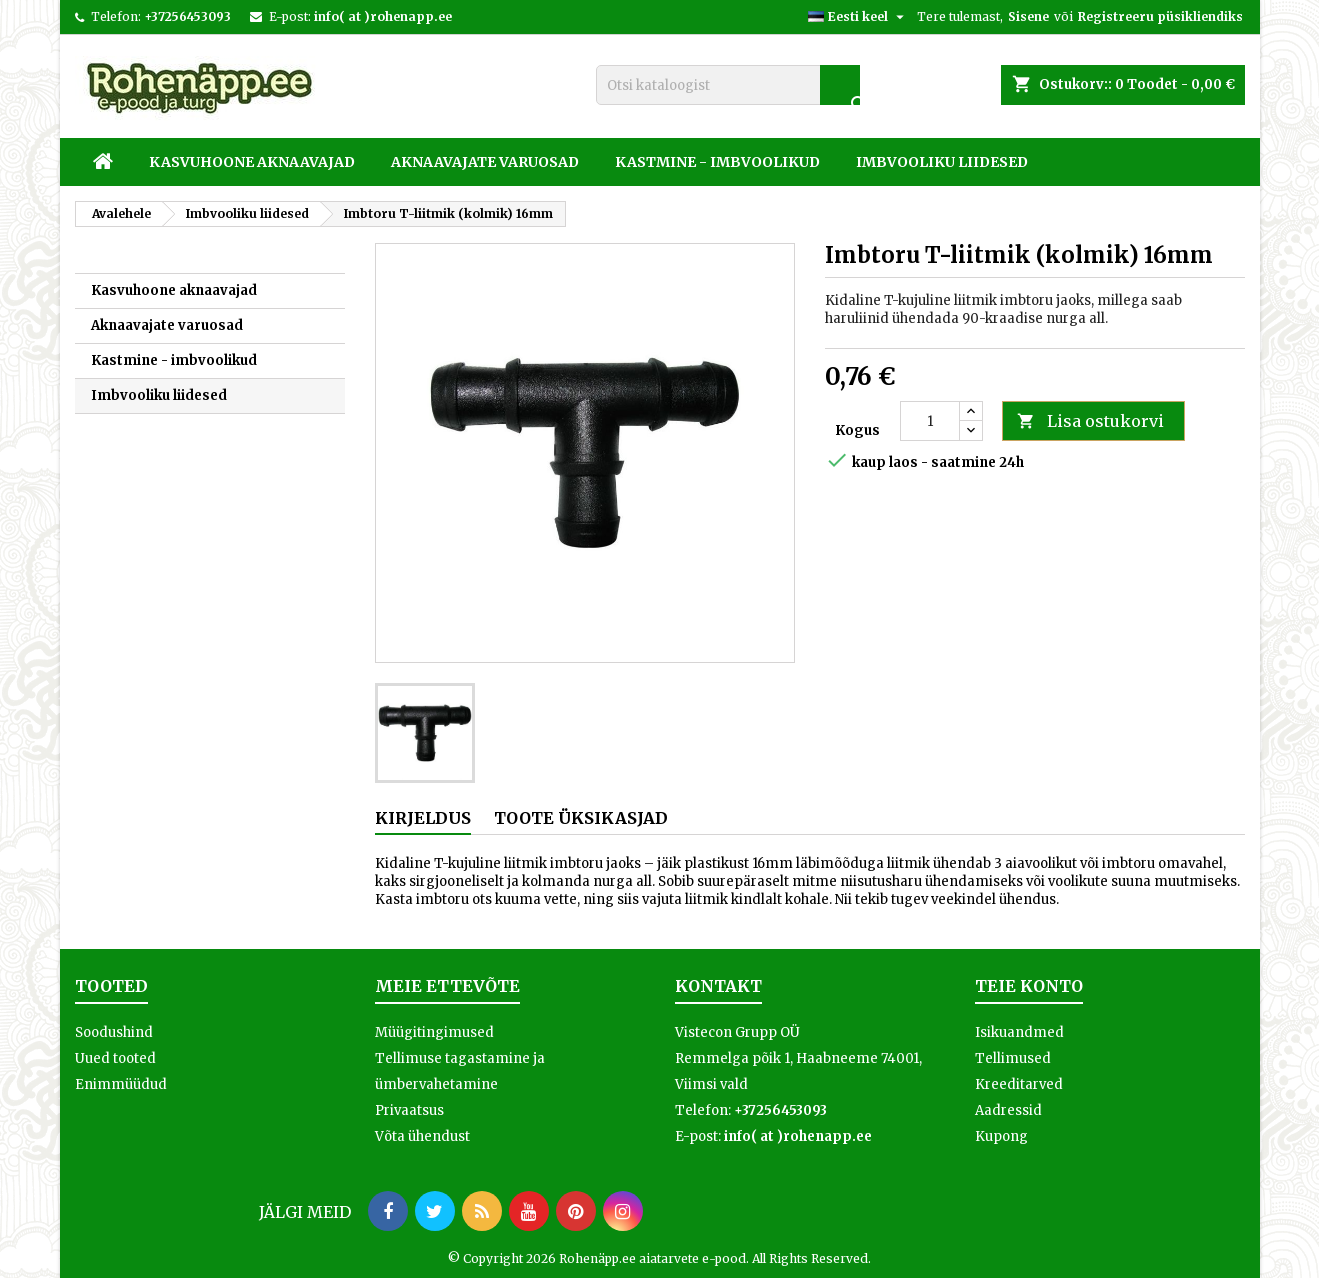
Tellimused (1013, 1058)
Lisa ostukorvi (1090, 421)
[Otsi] (728, 85)
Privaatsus (409, 1110)
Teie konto (1029, 986)
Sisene (1028, 16)
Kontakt (718, 986)
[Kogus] (930, 421)
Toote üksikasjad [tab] (581, 818)
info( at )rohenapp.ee (383, 16)
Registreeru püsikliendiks (1160, 16)
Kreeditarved (1019, 1084)
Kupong (1001, 1136)
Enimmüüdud (121, 1084)
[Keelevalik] (858, 17)
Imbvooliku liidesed (942, 162)
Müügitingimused (434, 1032)
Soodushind (114, 1032)
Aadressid (1008, 1110)
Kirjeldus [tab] (423, 818)
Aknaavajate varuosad (485, 162)
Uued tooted (115, 1058)
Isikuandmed (1019, 1032)
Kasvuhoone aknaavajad (252, 162)
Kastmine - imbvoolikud (717, 162)
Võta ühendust (422, 1136)
